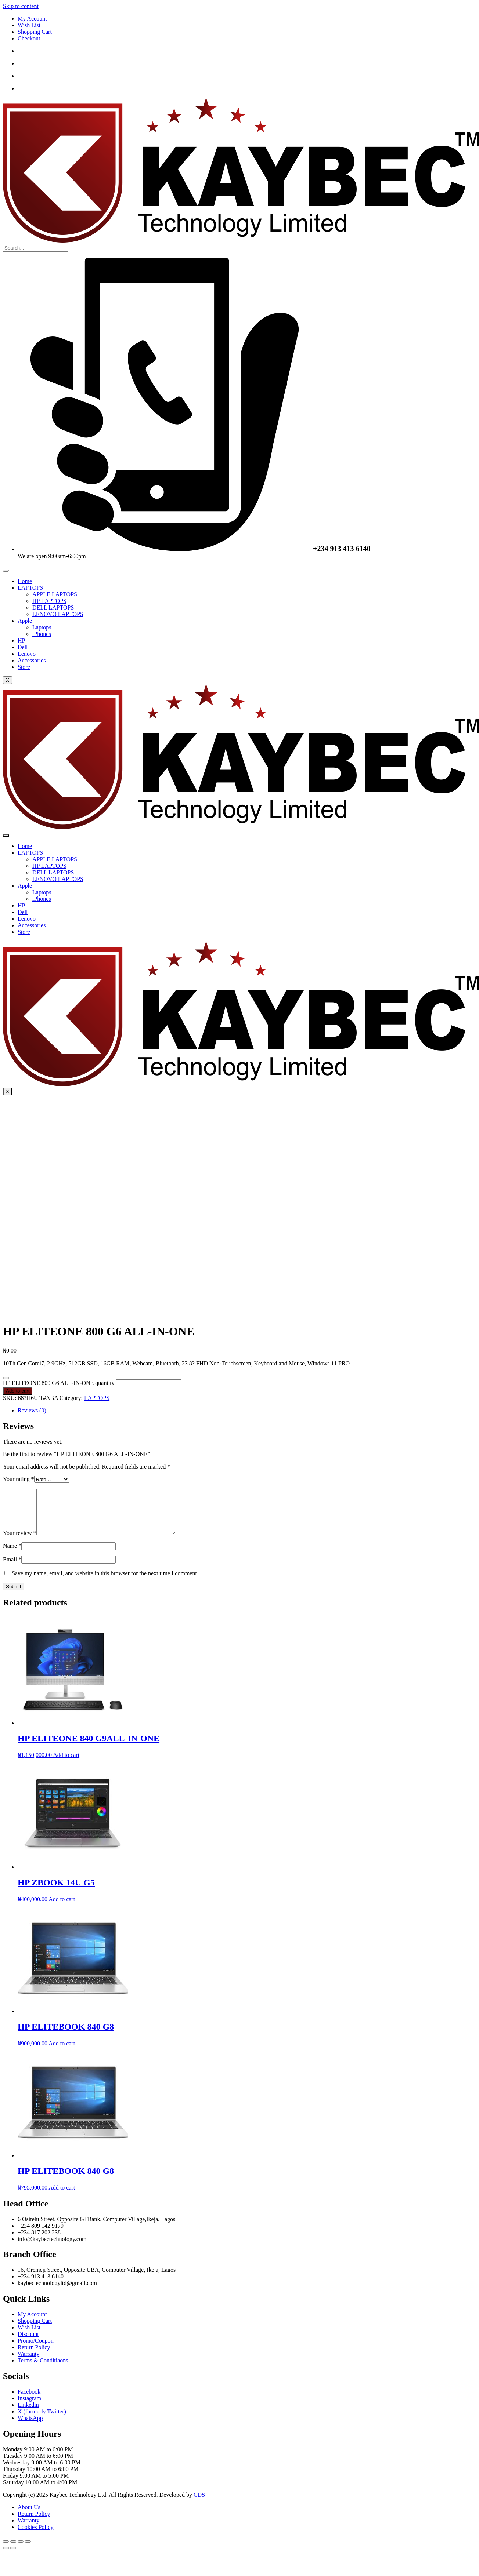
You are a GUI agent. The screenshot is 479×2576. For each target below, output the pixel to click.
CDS (199, 2503)
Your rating (18, 1479)
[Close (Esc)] (28, 2550)
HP (21, 640)
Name (12, 1554)
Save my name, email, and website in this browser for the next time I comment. (105, 1582)
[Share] (21, 2550)
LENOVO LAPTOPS (57, 614)
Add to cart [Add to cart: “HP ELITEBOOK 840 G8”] (61, 2052)
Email (12, 1568)
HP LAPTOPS (49, 601)
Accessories (32, 660)
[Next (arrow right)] (13, 2557)
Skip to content (21, 6)
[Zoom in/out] (6, 2550)
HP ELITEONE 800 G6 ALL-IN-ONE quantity (59, 1383)
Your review (19, 1542)
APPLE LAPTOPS (54, 594)
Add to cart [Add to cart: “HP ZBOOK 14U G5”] (61, 1908)
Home (25, 581)
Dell (23, 647)
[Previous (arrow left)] (6, 2557)
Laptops (41, 627)
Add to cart (17, 1391)
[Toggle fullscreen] (13, 2550)
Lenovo (27, 654)
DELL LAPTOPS (53, 607)
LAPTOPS (30, 588)
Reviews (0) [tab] (32, 1410)
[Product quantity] (148, 1383)
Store (24, 667)
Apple (25, 621)
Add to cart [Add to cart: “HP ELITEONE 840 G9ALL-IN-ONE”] (66, 1764)
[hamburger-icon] (6, 571)
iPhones (41, 634)
